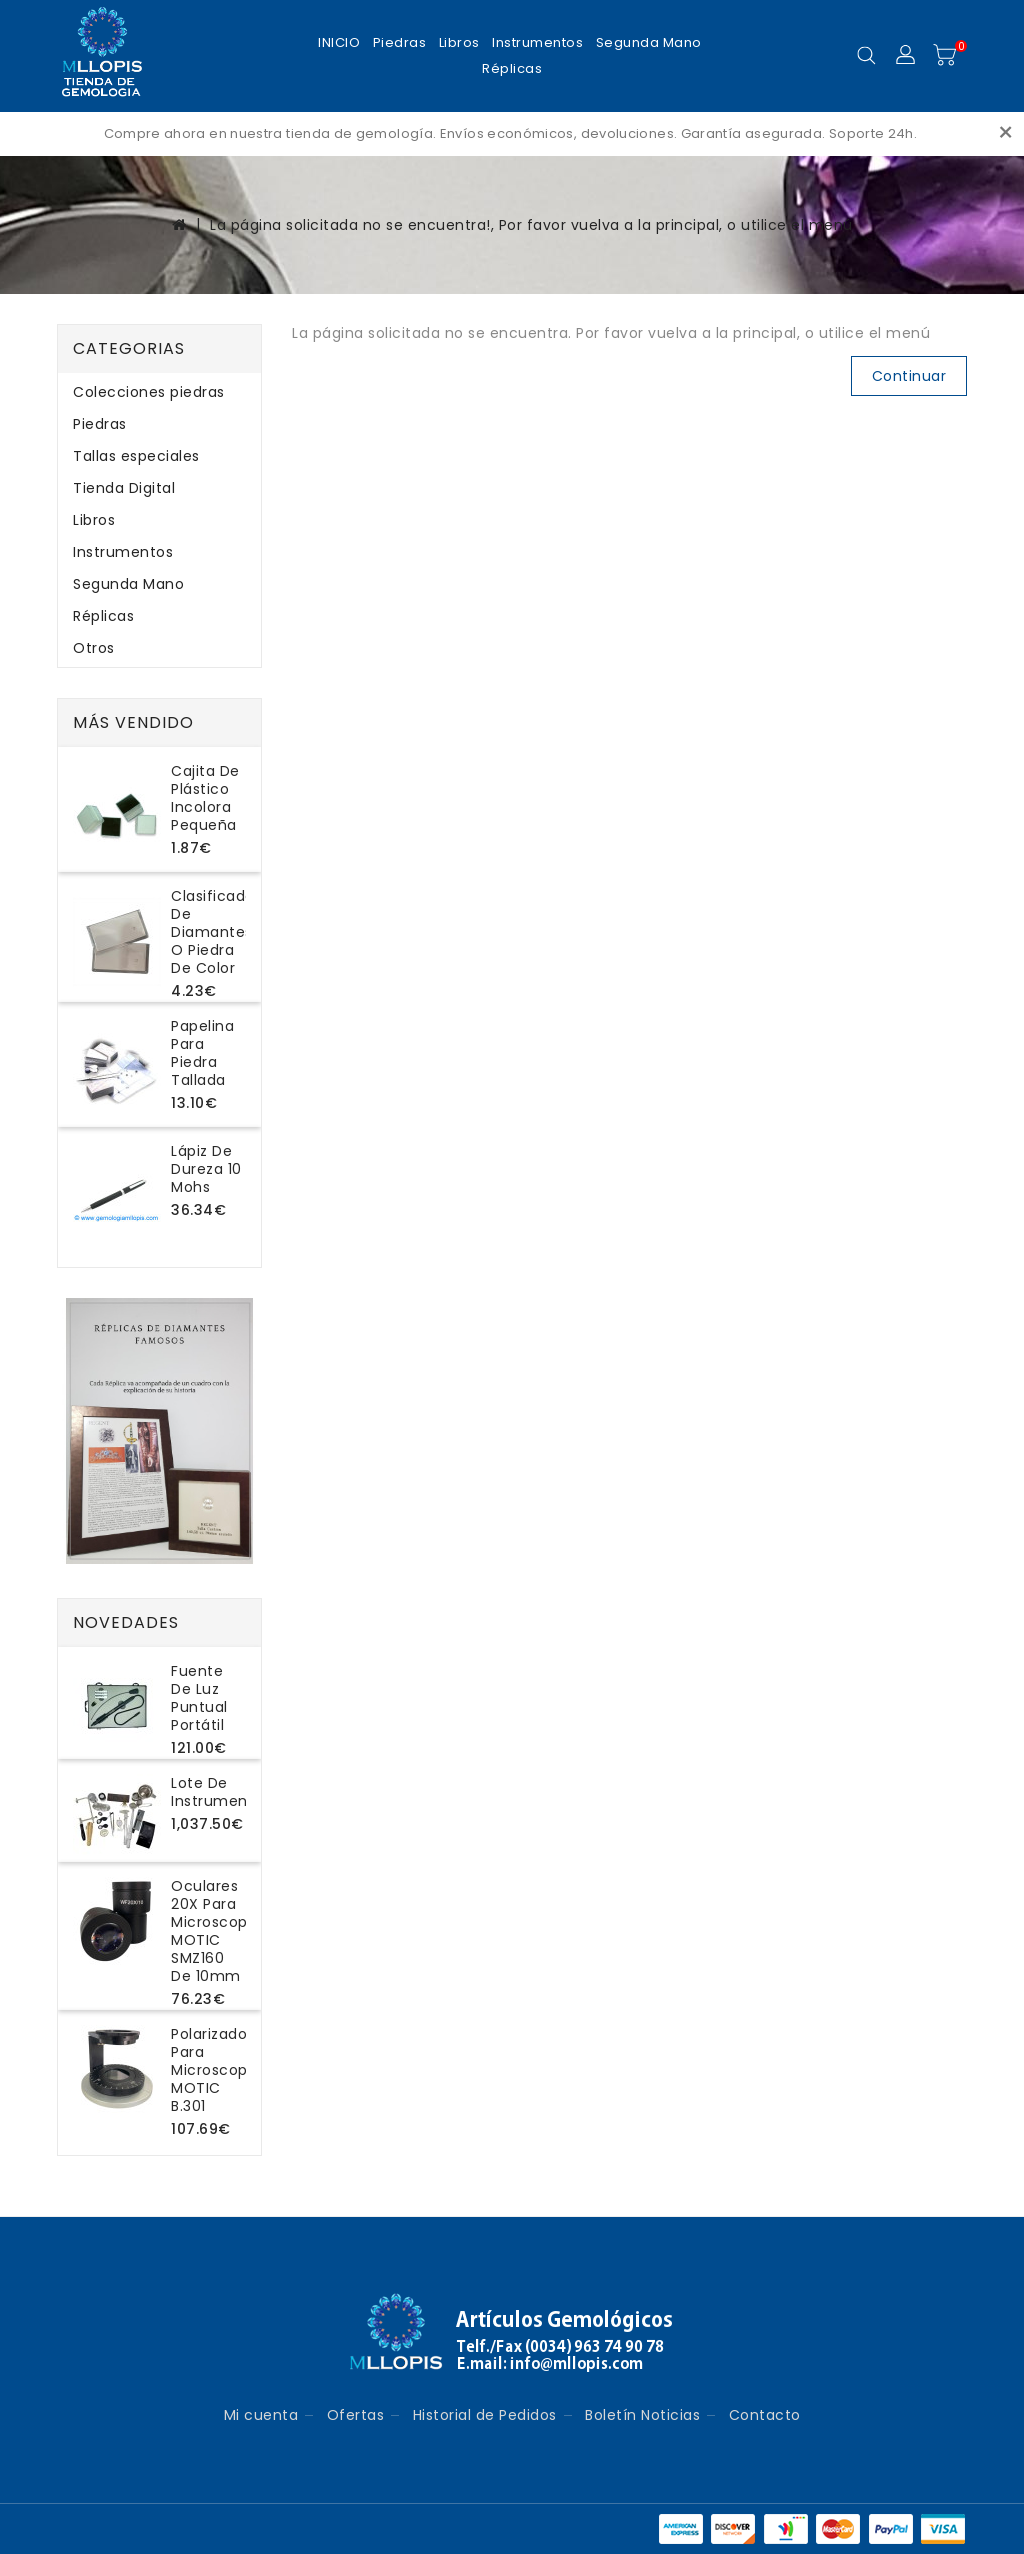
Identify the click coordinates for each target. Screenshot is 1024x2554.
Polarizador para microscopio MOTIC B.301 (216, 2070)
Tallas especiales (136, 456)
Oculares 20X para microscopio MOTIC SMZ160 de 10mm (216, 1931)
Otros (94, 648)
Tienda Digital (124, 488)
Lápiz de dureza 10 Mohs (206, 1169)
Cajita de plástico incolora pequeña (205, 798)
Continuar (909, 376)
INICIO (339, 42)
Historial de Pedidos (485, 2415)
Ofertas (356, 2415)
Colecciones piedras (149, 392)
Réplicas (512, 68)
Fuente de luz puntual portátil (199, 1698)
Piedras (400, 42)
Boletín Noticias (642, 2415)
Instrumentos (537, 42)
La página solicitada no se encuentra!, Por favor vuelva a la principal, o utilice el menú (531, 225)
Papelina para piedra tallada (202, 1053)
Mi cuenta (261, 2415)
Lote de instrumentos (221, 1792)
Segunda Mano (649, 42)
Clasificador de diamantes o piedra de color (215, 932)
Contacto (765, 2415)
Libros (459, 42)
